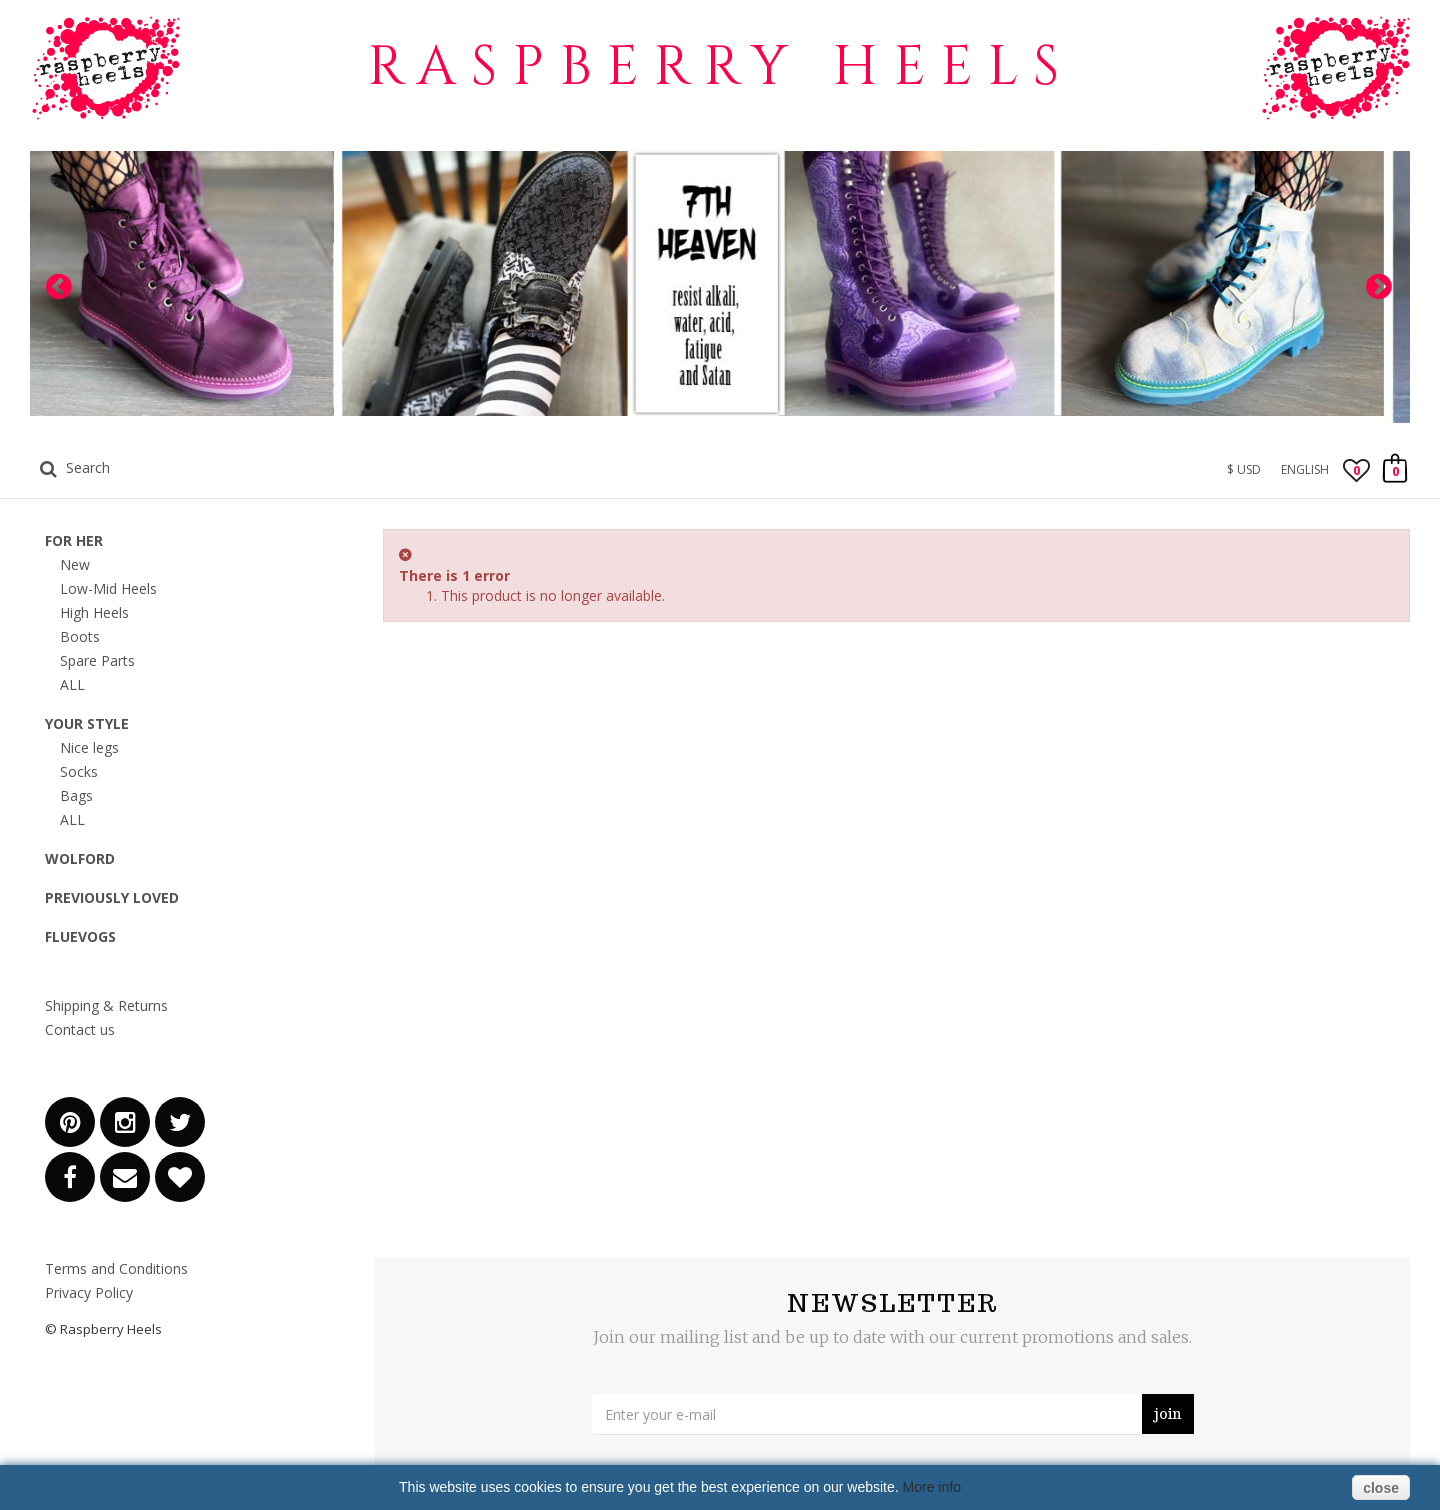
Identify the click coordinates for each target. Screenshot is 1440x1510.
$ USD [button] (1244, 469)
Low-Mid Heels (108, 588)
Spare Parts (97, 660)
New (75, 564)
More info (932, 1487)
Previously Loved (112, 897)
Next (1380, 287)
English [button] (1305, 469)
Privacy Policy (89, 1292)
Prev (60, 287)
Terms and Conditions (116, 1268)
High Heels (94, 612)
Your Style (87, 723)
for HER (74, 540)
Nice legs (89, 747)
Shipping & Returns (106, 1005)
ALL (72, 684)
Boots (80, 636)
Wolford (80, 858)
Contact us (80, 1029)
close (1381, 1488)
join (1168, 1414)
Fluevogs (80, 936)
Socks (79, 771)
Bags (76, 795)
